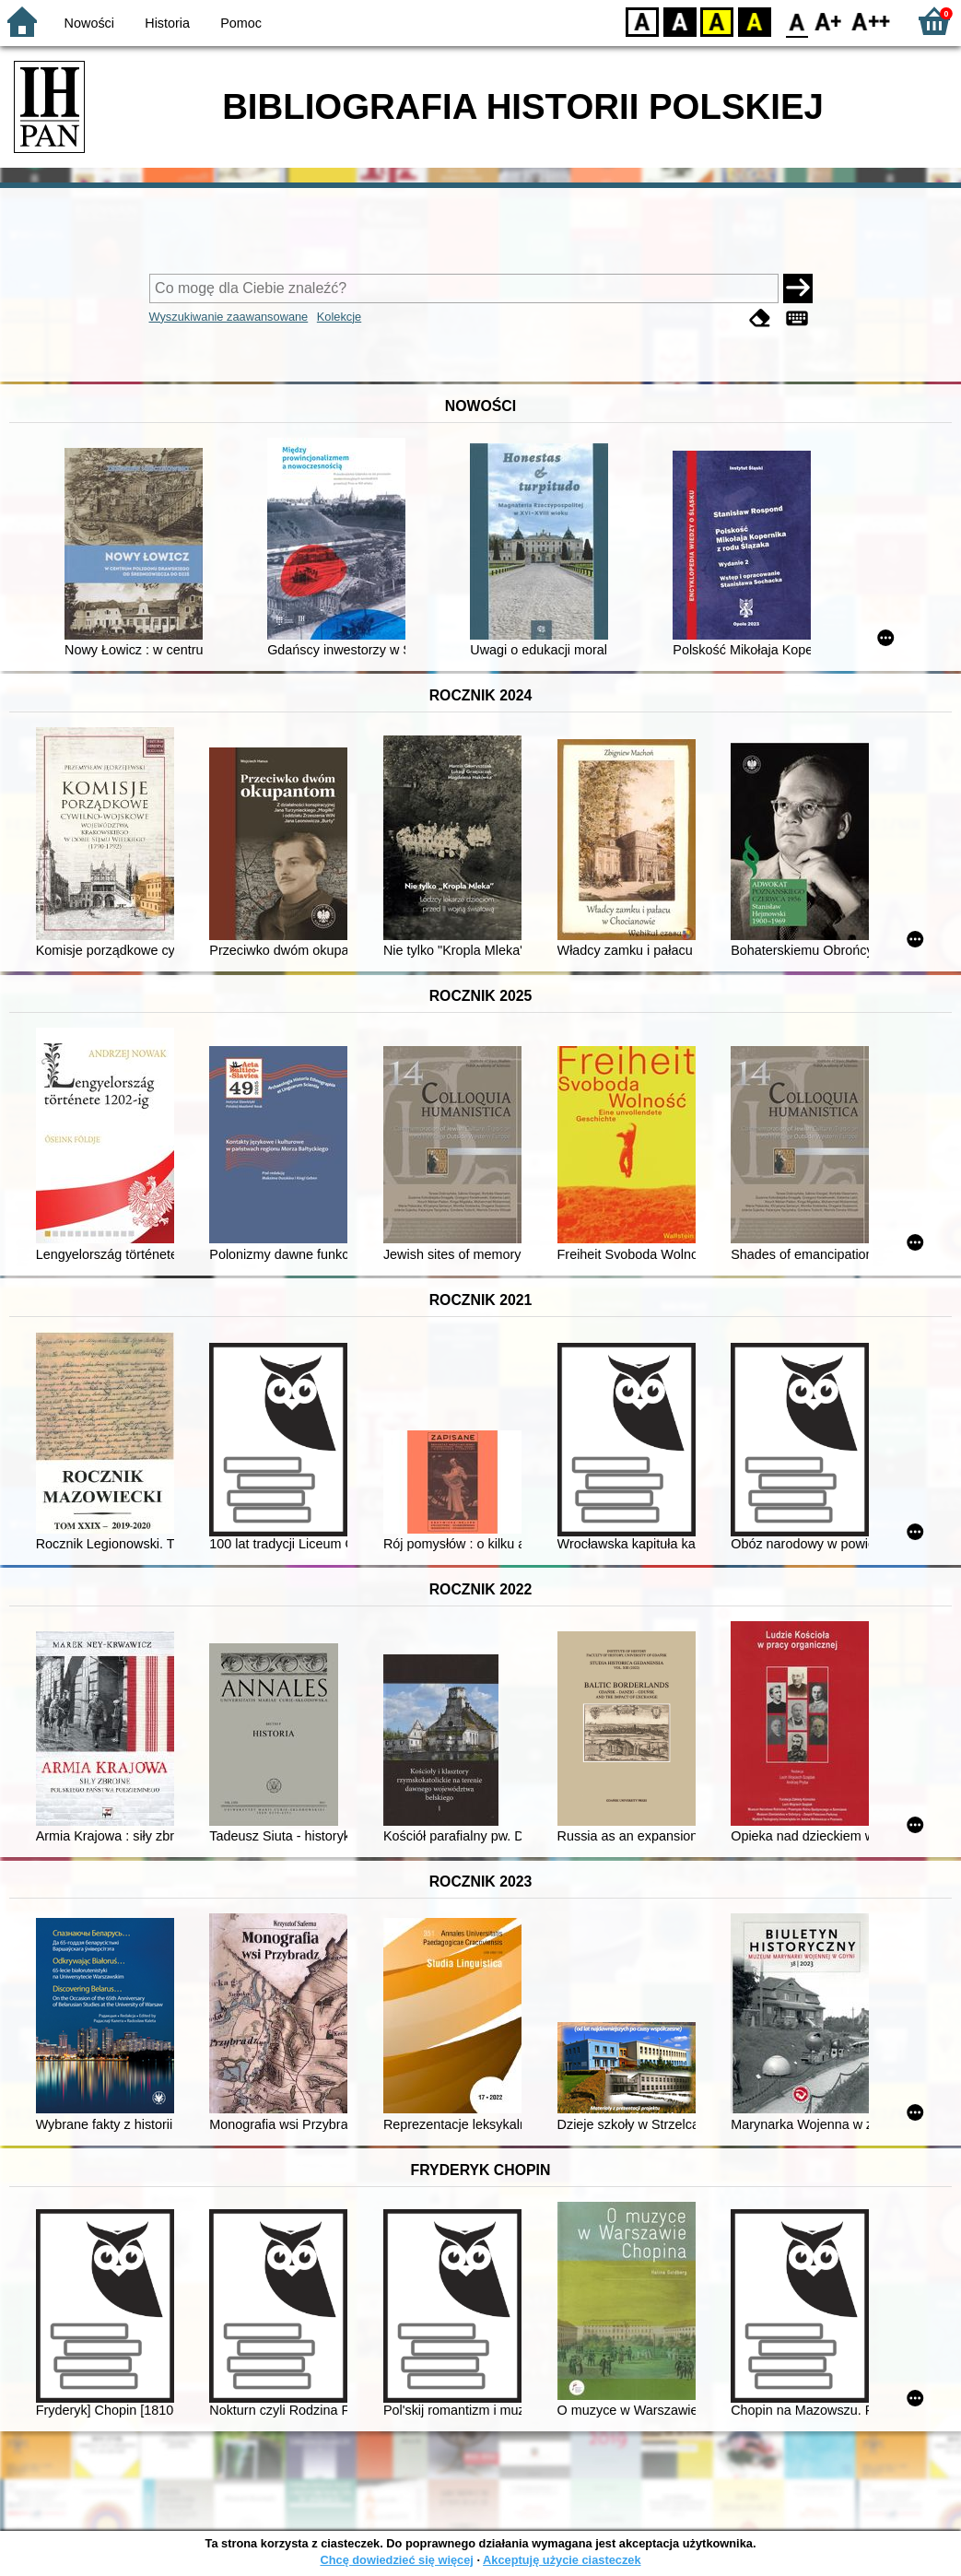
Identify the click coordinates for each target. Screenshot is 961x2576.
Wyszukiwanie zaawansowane (229, 316)
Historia (167, 23)
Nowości (89, 23)
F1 (829, 21)
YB (716, 21)
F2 (871, 21)
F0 (796, 21)
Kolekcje (339, 316)
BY (754, 21)
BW (680, 21)
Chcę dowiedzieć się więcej (396, 2560)
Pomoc (241, 23)
